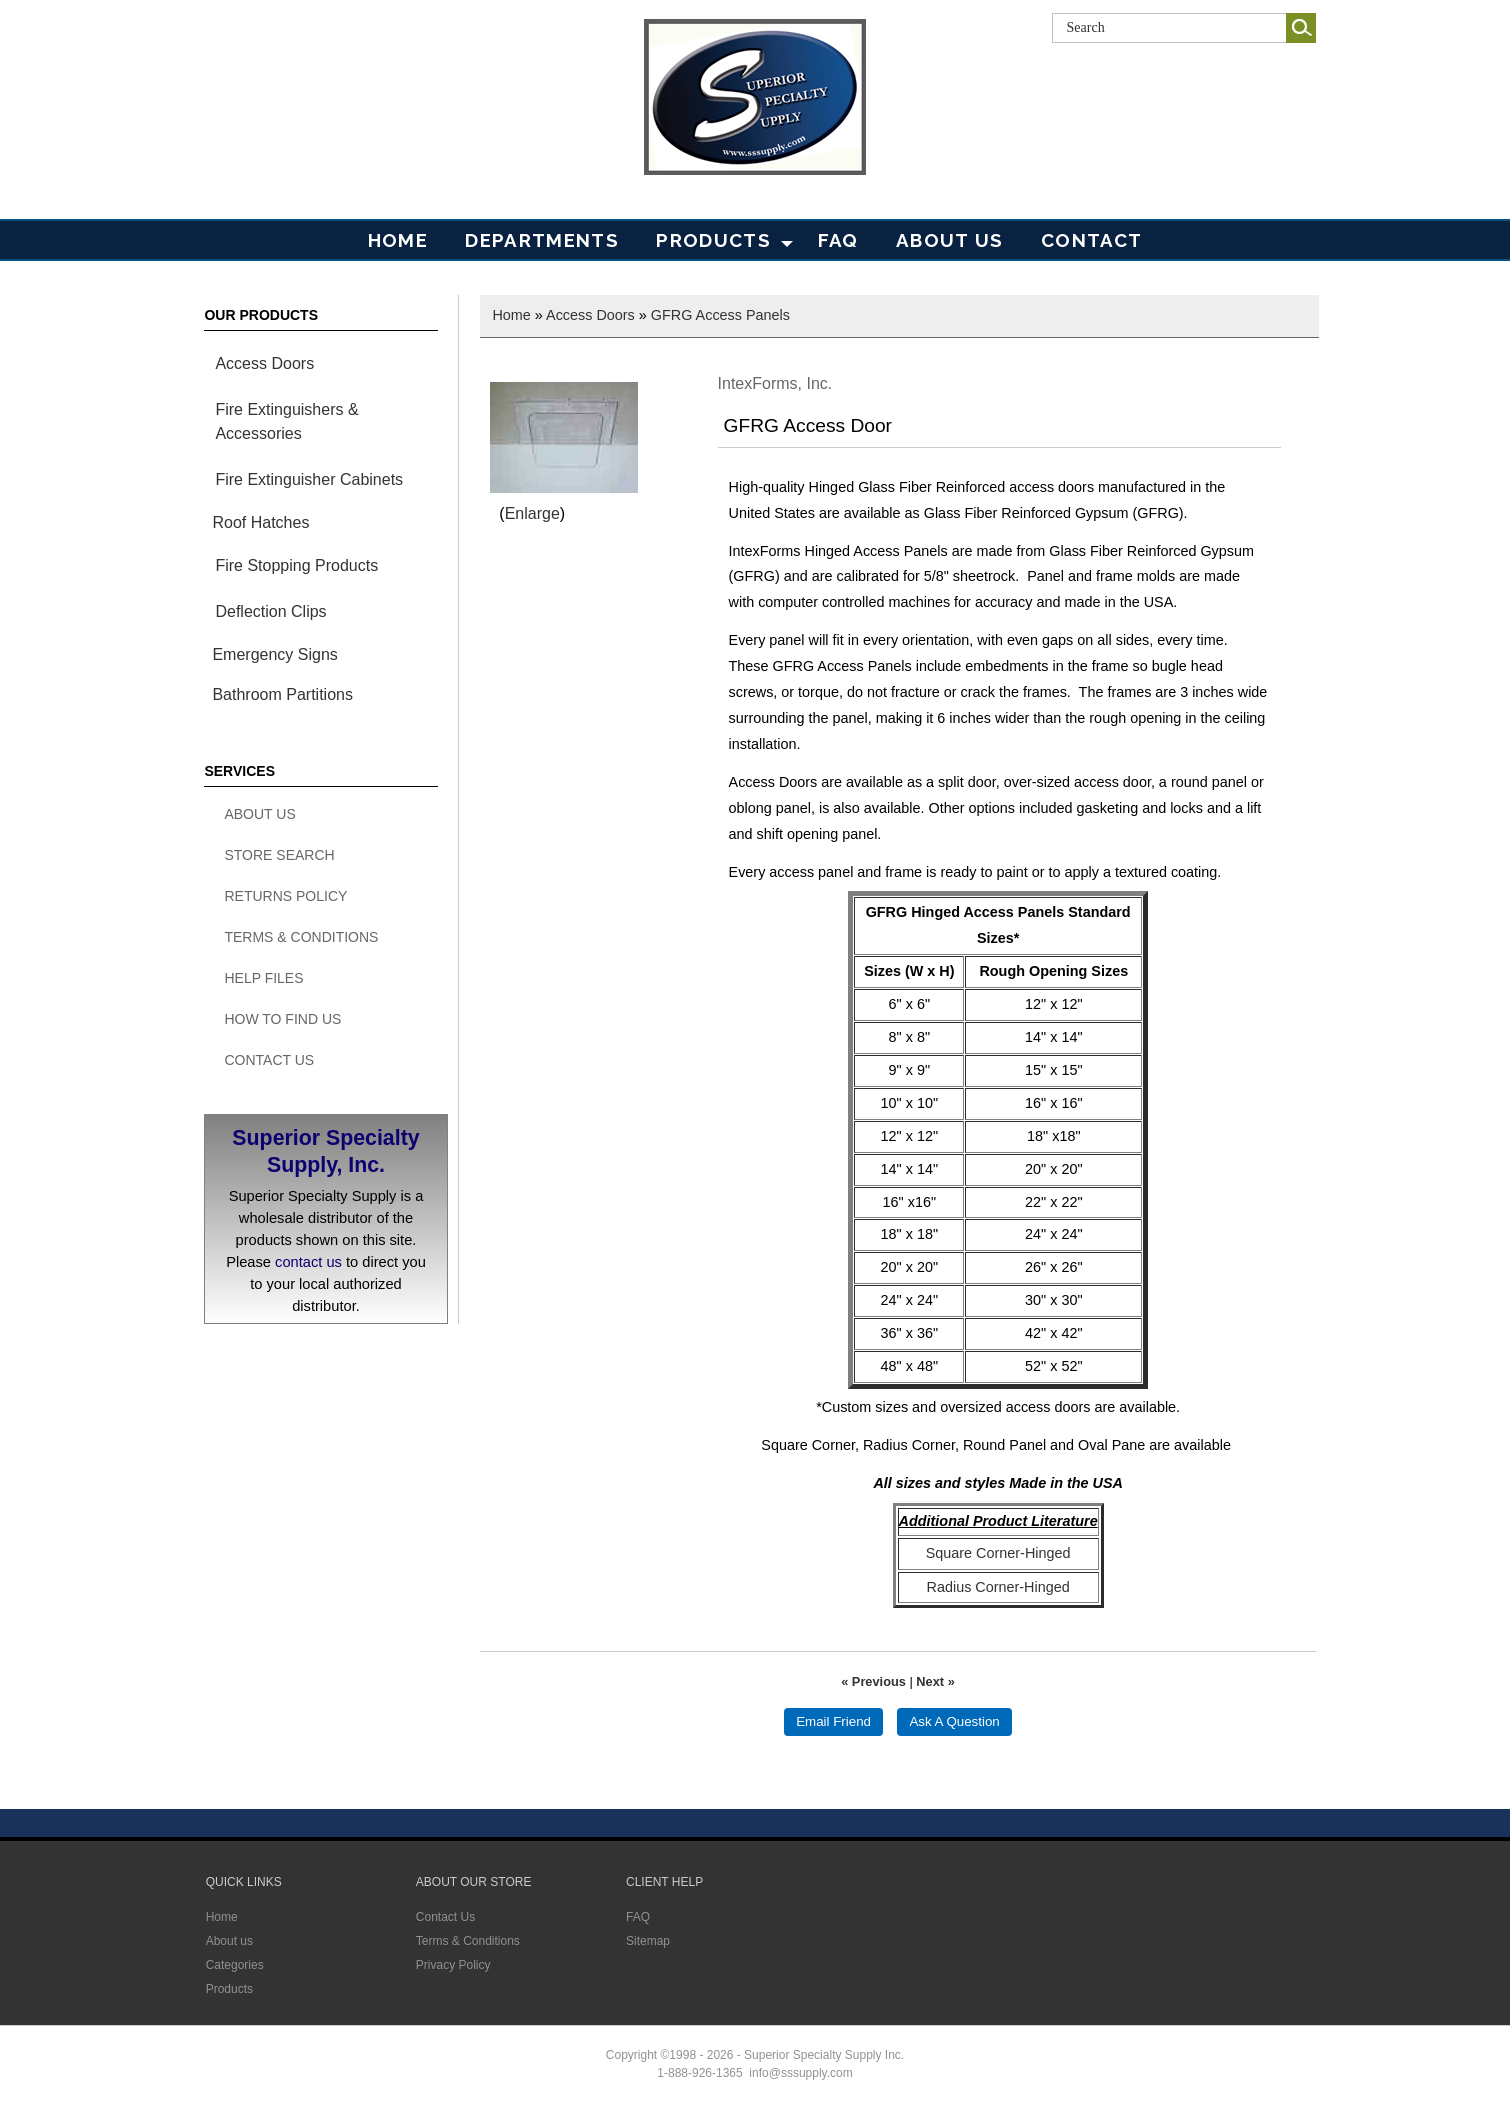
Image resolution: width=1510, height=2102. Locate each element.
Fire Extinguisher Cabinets (309, 479)
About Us (950, 240)
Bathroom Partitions (282, 694)
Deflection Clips (270, 611)
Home (398, 240)
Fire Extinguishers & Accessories (286, 421)
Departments (542, 240)
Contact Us (269, 1060)
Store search (279, 855)
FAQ (838, 240)
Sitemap (648, 1941)
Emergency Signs (274, 654)
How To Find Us (282, 1019)
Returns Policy (285, 896)
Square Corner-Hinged (998, 1553)
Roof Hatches (260, 522)
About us (229, 1941)
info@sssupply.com (800, 2073)
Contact (1091, 240)
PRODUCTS (713, 240)
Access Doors (264, 363)
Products (229, 1989)
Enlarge (532, 513)
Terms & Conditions (301, 937)
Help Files (263, 978)
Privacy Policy (453, 1965)
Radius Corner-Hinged (998, 1587)
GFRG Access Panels (720, 315)
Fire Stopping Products (296, 565)
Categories (235, 1965)
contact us (308, 1262)
